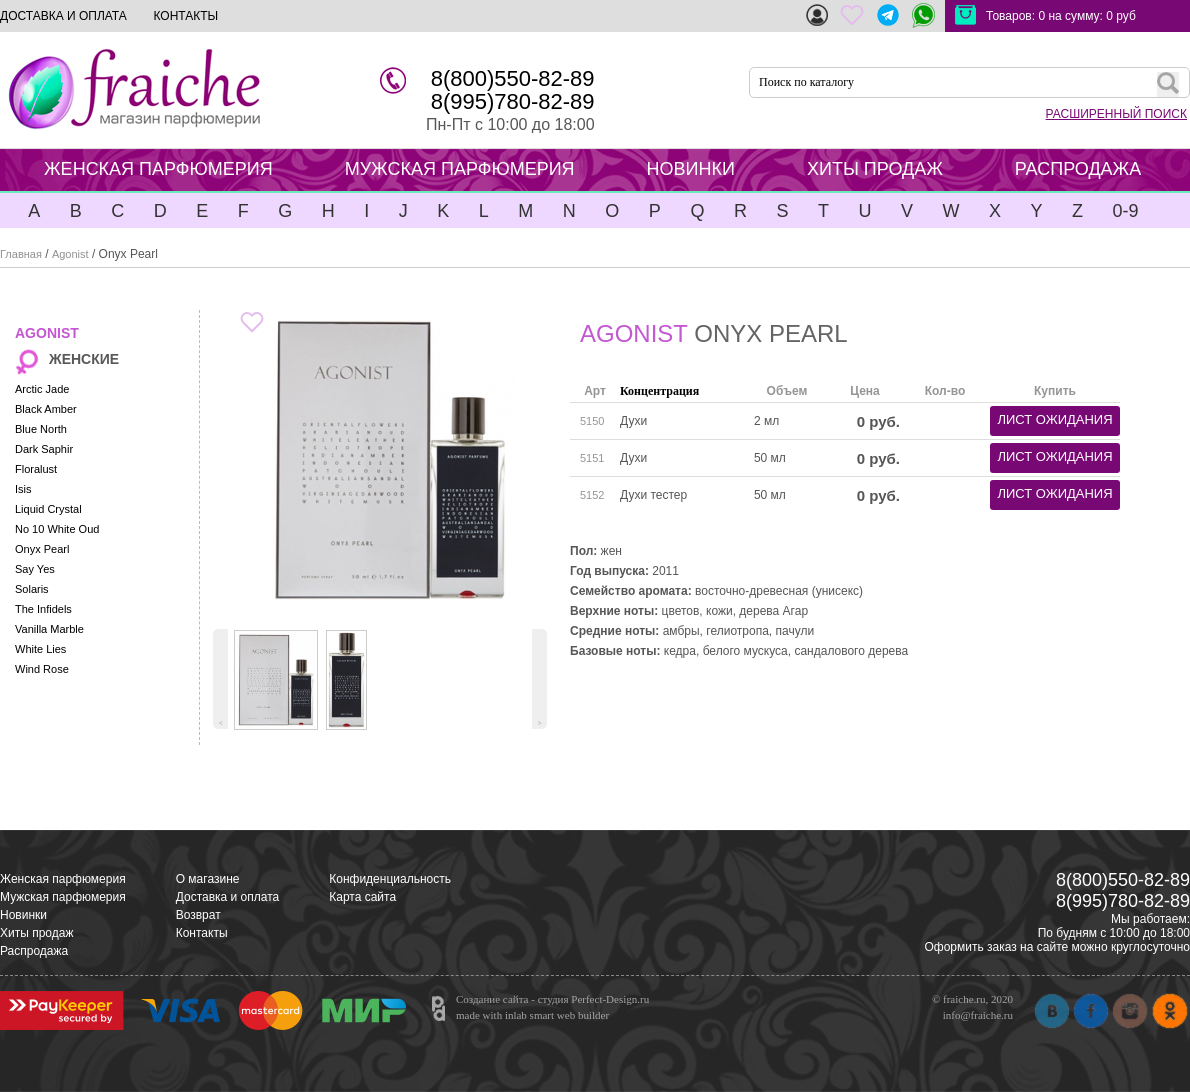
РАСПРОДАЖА (1078, 169)
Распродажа (34, 951)
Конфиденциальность (390, 879)
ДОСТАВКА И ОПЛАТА (63, 16)
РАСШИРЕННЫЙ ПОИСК (1116, 114)
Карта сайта (362, 897)
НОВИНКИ (691, 169)
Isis (23, 489)
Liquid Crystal (48, 509)
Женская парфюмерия (63, 879)
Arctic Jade (42, 389)
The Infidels (43, 609)
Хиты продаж (36, 933)
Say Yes (35, 569)
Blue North (41, 429)
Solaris (32, 589)
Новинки (23, 915)
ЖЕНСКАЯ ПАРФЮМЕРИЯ (158, 169)
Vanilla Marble (49, 629)
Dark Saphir (44, 449)
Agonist (70, 254)
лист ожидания (1054, 419)
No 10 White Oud (57, 529)
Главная (21, 254)
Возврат (198, 915)
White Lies (40, 649)
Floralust (36, 469)
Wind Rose (42, 669)
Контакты (202, 933)
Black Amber (46, 409)
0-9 (1125, 211)
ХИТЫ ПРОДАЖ (875, 169)
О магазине (208, 879)
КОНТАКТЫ (185, 16)
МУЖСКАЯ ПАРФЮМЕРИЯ (460, 169)
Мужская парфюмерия (63, 897)
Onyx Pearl (42, 549)
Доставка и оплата (228, 897)
